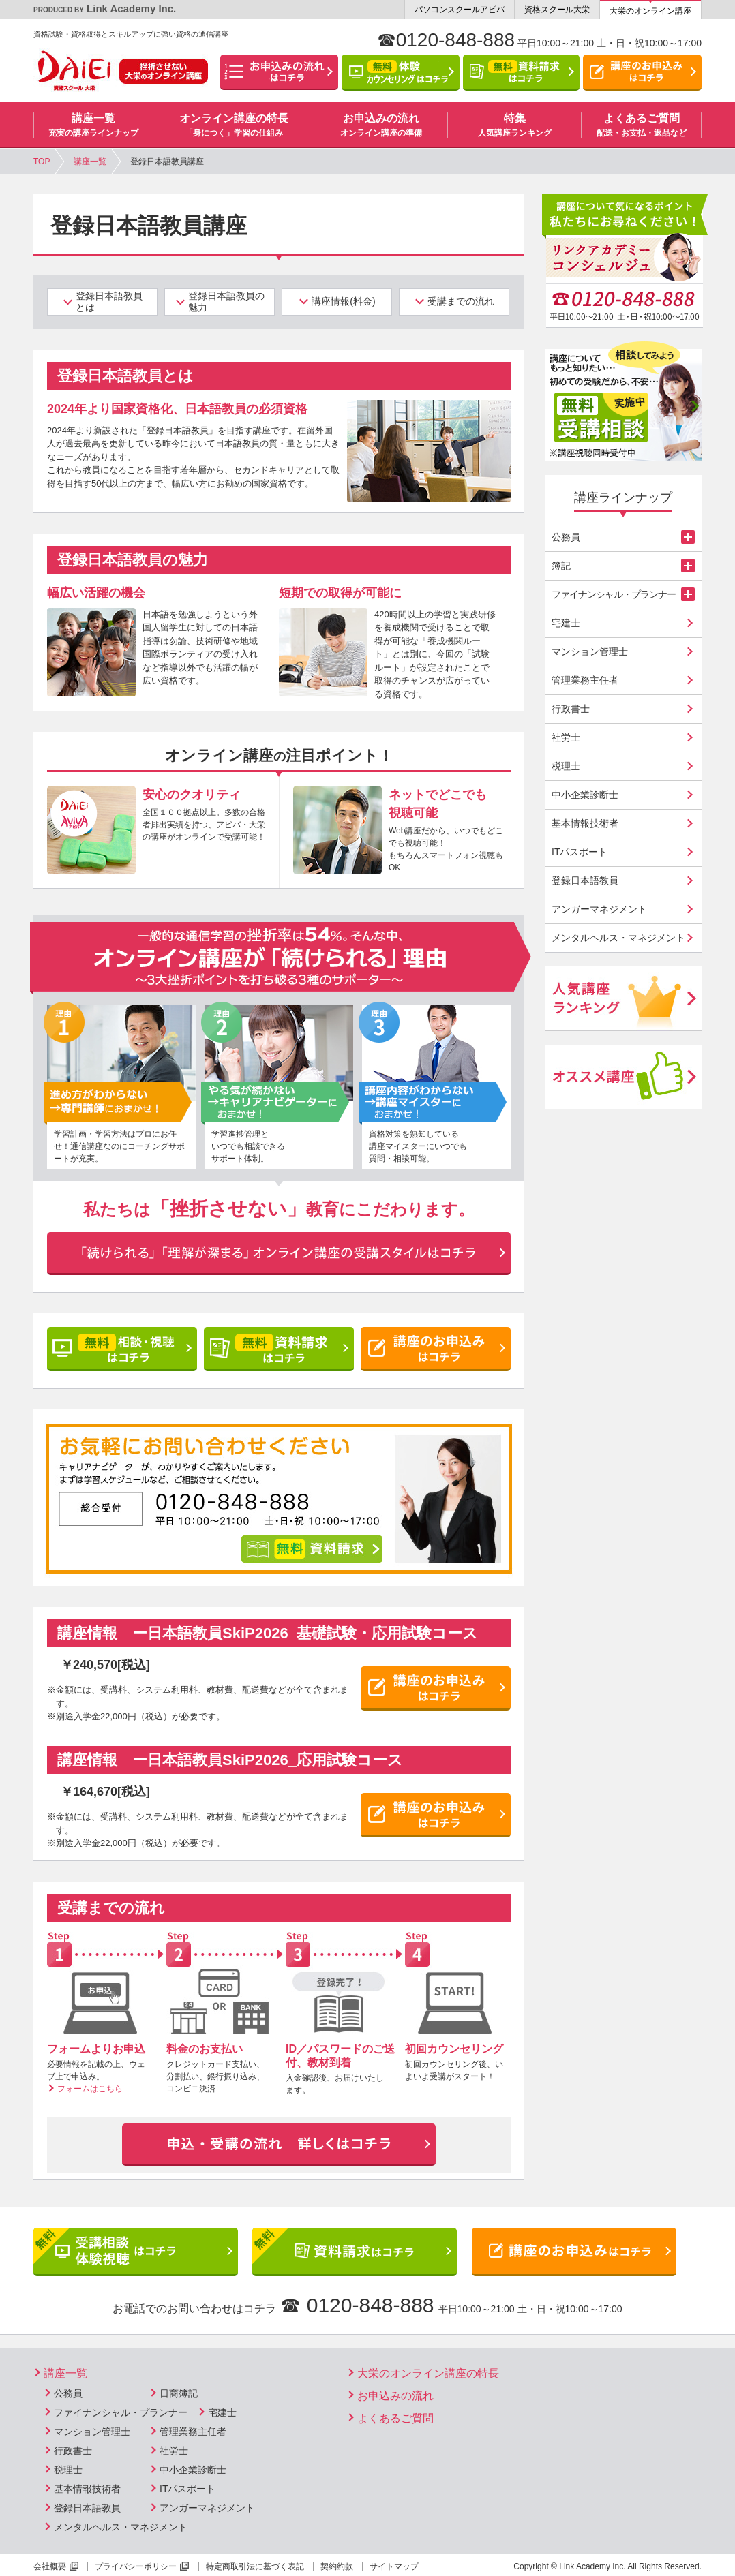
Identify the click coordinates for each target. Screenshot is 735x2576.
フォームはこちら (90, 2089)
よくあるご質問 (395, 2418)
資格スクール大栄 (557, 9)
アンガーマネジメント (599, 909)
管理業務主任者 (585, 680)
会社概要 (49, 2566)
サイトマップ (394, 2566)
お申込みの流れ (395, 2396)
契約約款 (336, 2566)
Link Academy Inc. (104, 8)
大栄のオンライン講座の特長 (428, 2373)
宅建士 (566, 622)
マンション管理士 (590, 651)
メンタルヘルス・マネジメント (618, 937)
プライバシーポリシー (136, 2566)
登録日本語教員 (585, 880)
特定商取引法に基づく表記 (255, 2566)
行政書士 (571, 708)
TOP (41, 161)
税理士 (566, 766)
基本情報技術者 (585, 823)
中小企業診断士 (585, 794)
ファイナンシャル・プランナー (121, 2412)
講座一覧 (90, 161)
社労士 (566, 737)
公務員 (68, 2393)
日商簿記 (179, 2393)
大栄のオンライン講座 (650, 11)
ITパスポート (580, 851)
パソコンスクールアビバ (460, 9)
